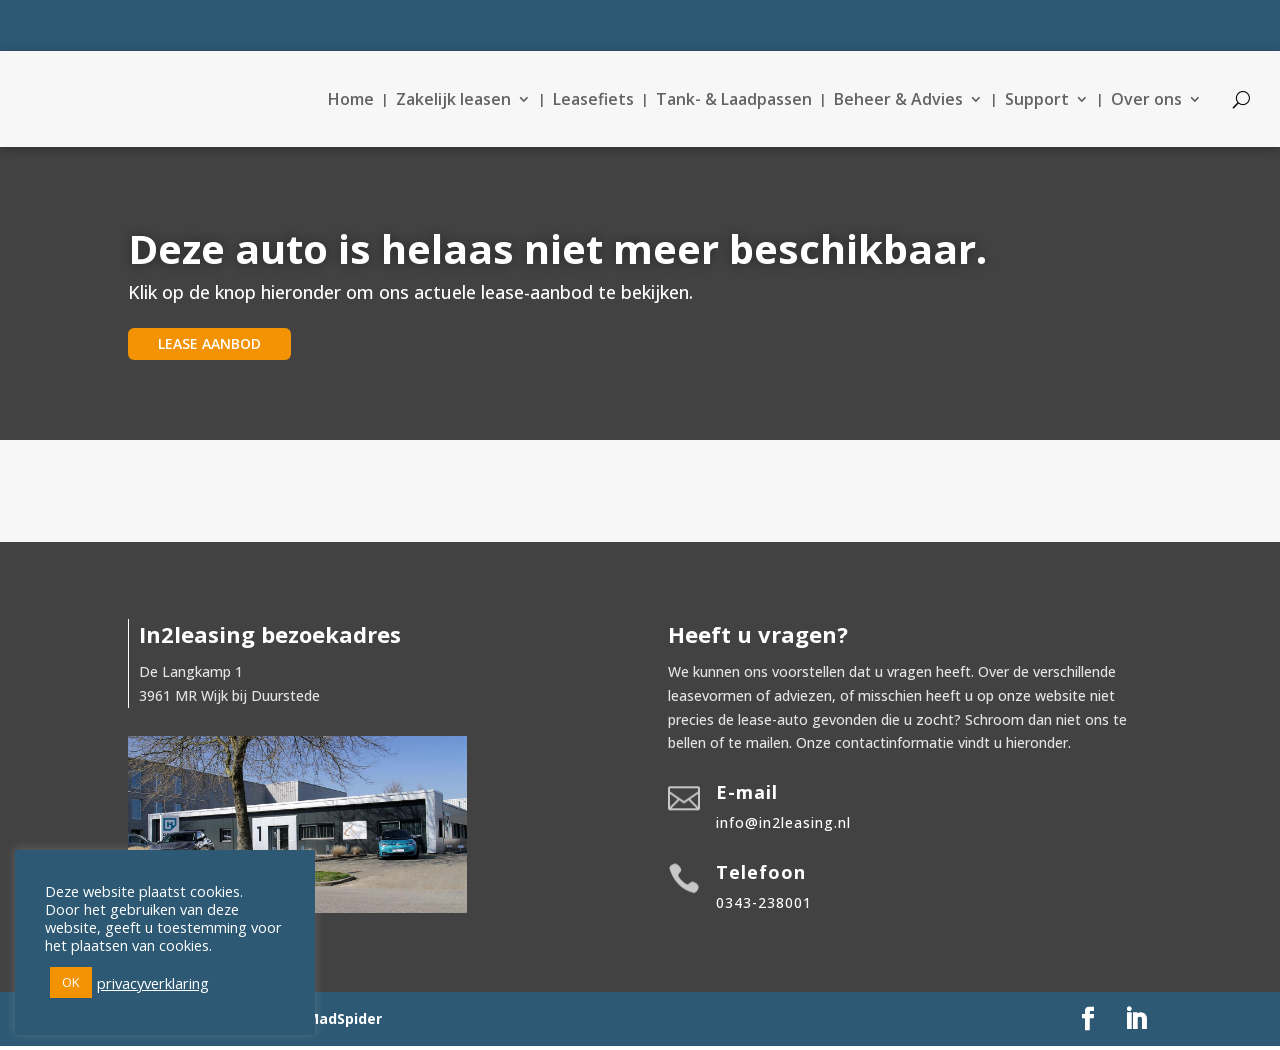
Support (1037, 101)
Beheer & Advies (898, 101)
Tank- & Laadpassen (734, 101)
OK (71, 982)
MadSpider (344, 1022)
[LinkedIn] (1136, 1023)
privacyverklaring (153, 983)
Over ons (1146, 101)
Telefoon (761, 876)
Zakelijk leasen (453, 101)
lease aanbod (209, 347)
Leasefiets (593, 101)
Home (351, 101)
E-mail (747, 796)
